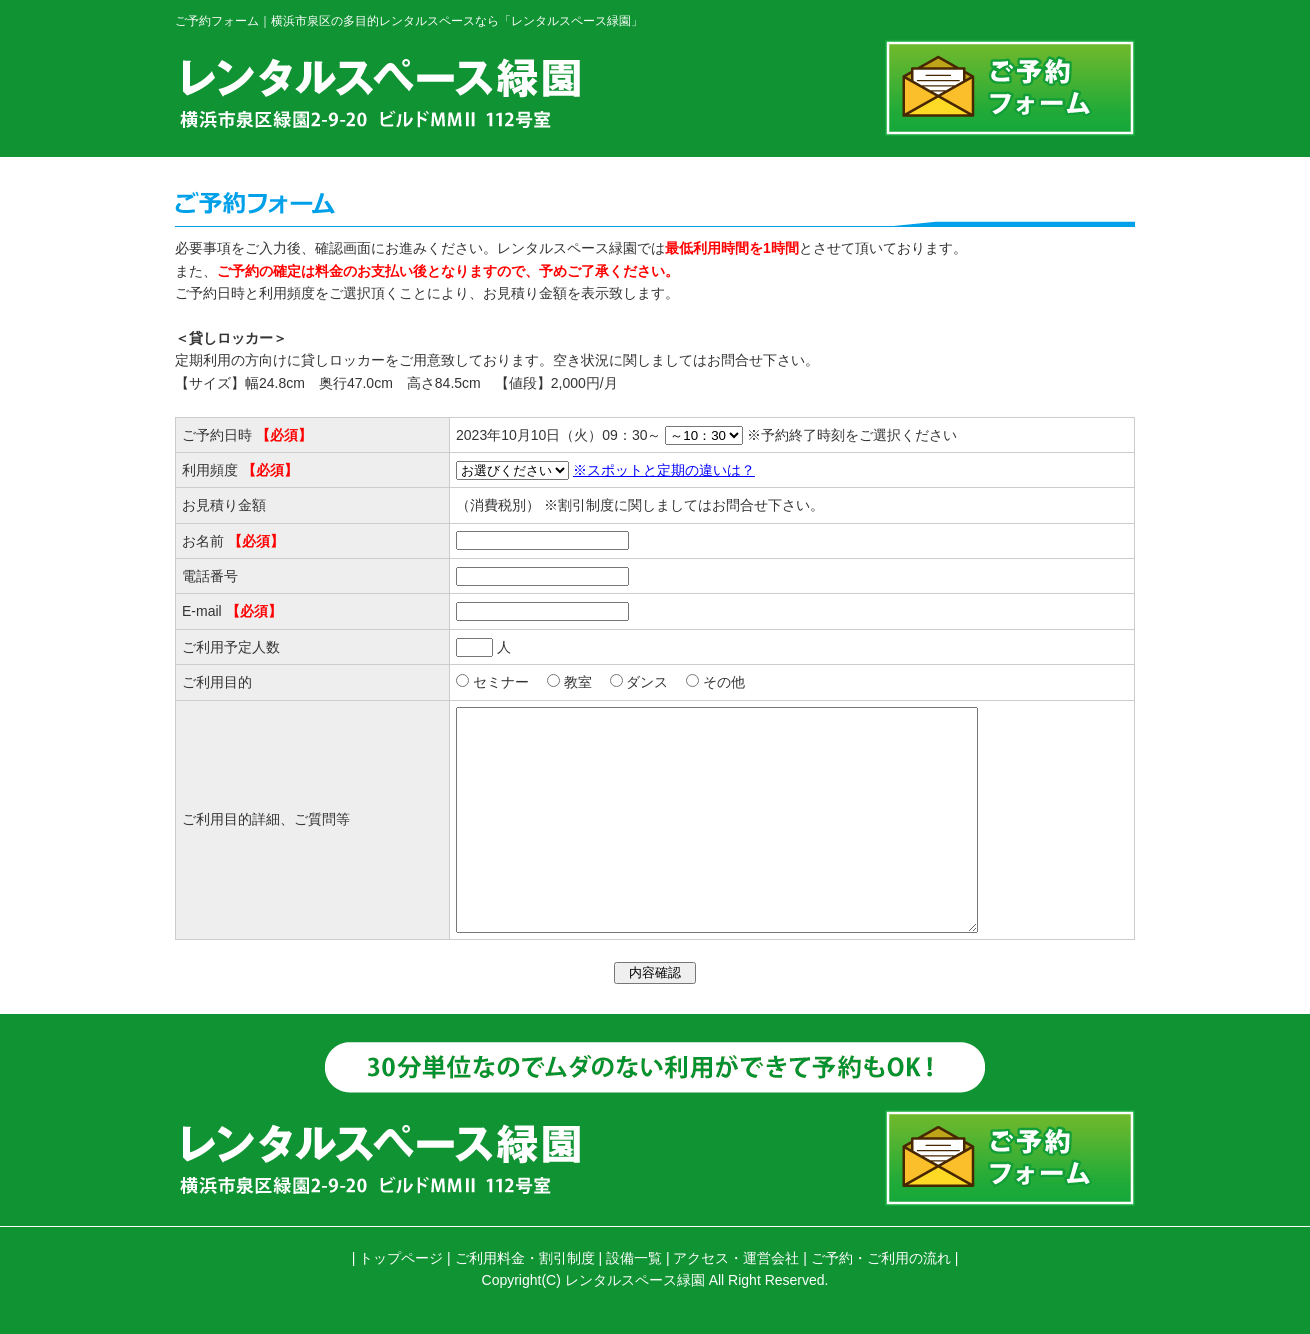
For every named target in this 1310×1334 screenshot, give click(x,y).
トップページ (401, 1258)
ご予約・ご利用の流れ (881, 1258)
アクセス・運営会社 (736, 1258)
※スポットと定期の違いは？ (653, 470)
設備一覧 (634, 1258)
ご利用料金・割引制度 (525, 1258)
